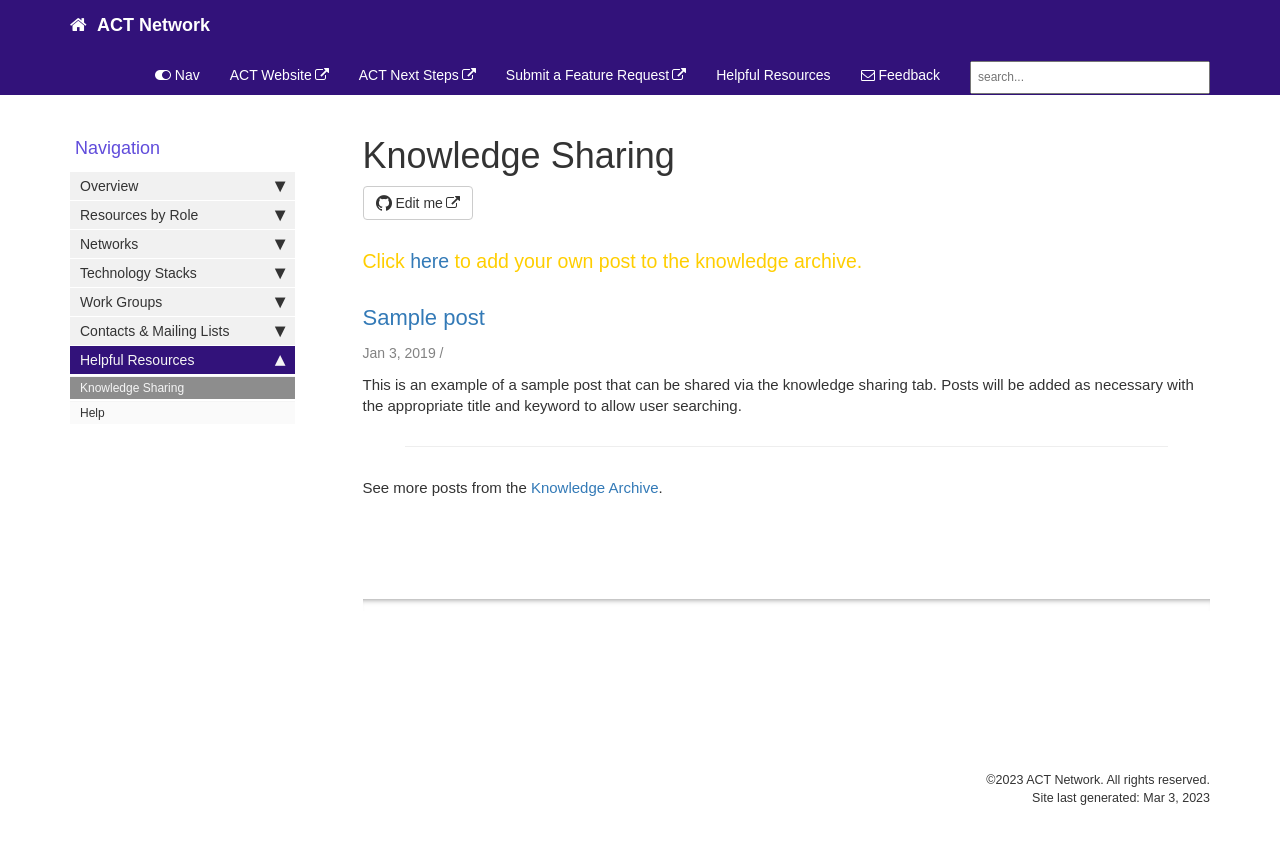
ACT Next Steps (409, 75)
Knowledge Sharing (132, 388)
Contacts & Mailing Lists (182, 331)
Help (92, 413)
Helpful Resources (773, 75)
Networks (182, 244)
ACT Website (271, 75)
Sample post (424, 317)
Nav (177, 75)
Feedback (900, 75)
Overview (182, 186)
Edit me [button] (409, 203)
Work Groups (182, 302)
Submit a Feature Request (587, 75)
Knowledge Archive (595, 487)
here (429, 261)
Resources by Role (182, 215)
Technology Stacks (182, 273)
